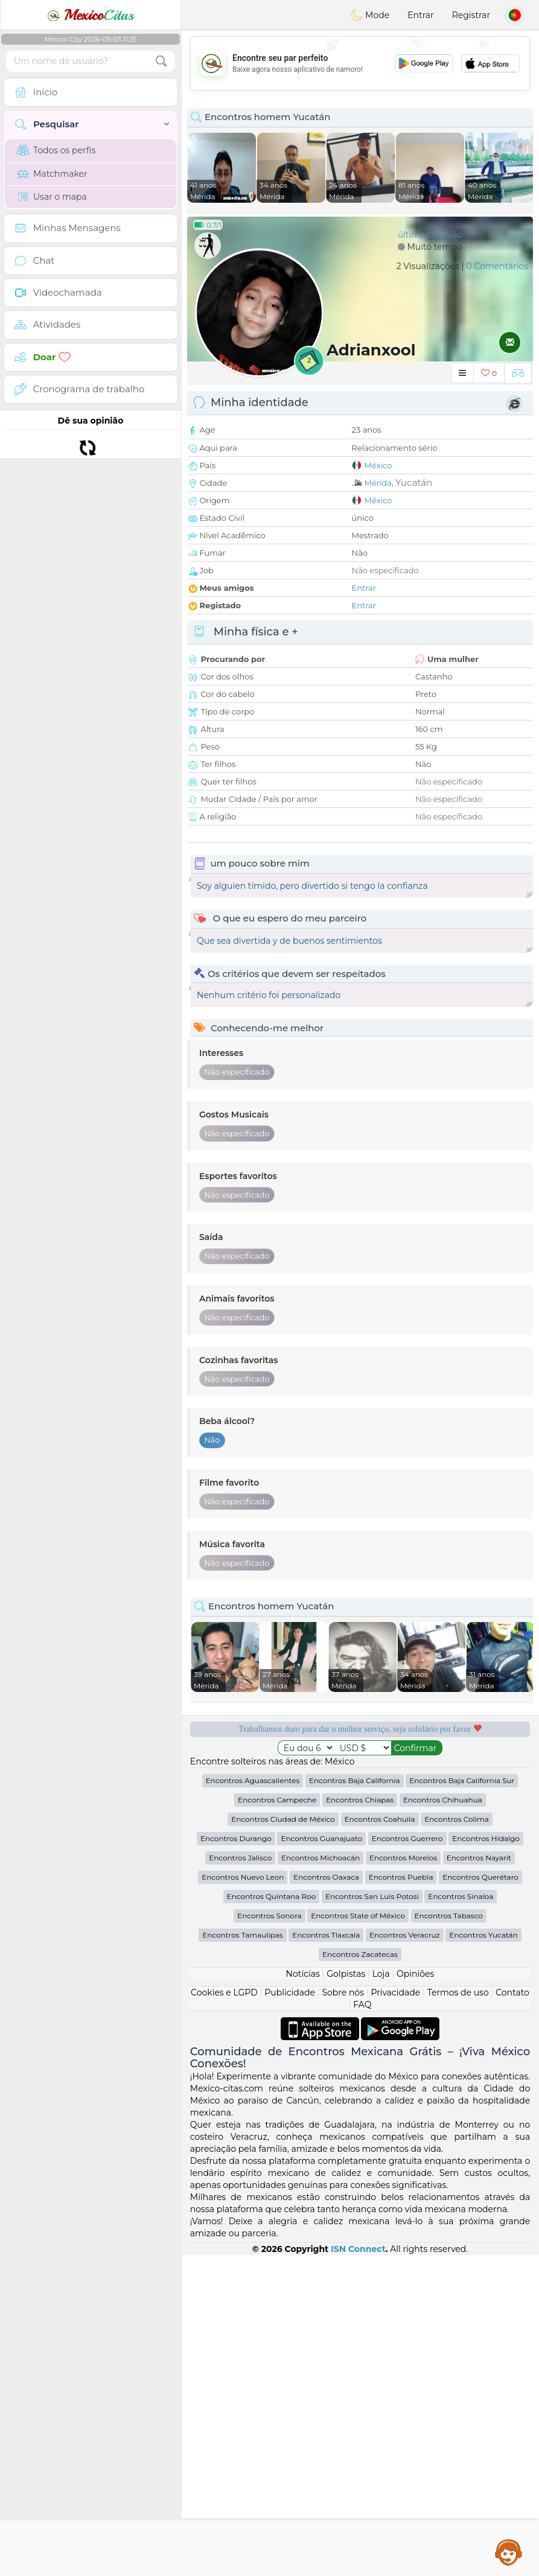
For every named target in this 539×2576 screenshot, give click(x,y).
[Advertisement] (360, 63)
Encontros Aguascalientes (253, 2101)
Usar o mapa (52, 197)
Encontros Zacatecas (360, 2275)
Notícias (303, 2294)
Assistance (509, 2552)
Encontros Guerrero (407, 2159)
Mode (370, 15)
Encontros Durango (236, 2159)
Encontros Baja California (354, 2101)
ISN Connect (358, 2570)
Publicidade (289, 2313)
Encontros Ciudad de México (283, 2140)
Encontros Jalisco (240, 2178)
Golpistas (346, 2294)
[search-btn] (161, 61)
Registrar (471, 15)
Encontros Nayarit (479, 2178)
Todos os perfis (56, 150)
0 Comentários (497, 266)
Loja (381, 2294)
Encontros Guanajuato (321, 2159)
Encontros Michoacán (320, 2178)
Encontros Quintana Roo (271, 2217)
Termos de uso (458, 2313)
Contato (512, 2313)
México (378, 465)
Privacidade (395, 2313)
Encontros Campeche (277, 2120)
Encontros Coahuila (380, 2140)
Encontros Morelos (403, 2178)
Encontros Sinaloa (460, 2217)
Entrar (420, 15)
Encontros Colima (456, 2140)
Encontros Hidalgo (486, 2159)
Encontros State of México (358, 2236)
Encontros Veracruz (404, 2255)
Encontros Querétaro (480, 2197)
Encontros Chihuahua (442, 2120)
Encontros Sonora (269, 2236)
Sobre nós (343, 2313)
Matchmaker (52, 174)
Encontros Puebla (401, 2197)
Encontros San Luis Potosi (372, 2217)
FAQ (362, 2325)
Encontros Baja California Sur (461, 2101)
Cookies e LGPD (224, 2313)
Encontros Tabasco (449, 2236)
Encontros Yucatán (483, 2255)
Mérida (378, 483)
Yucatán (413, 482)
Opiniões (415, 2294)
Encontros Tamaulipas (242, 2255)
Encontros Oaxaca (326, 2197)
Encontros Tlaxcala (326, 2255)
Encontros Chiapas (360, 2120)
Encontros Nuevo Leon (243, 2197)
